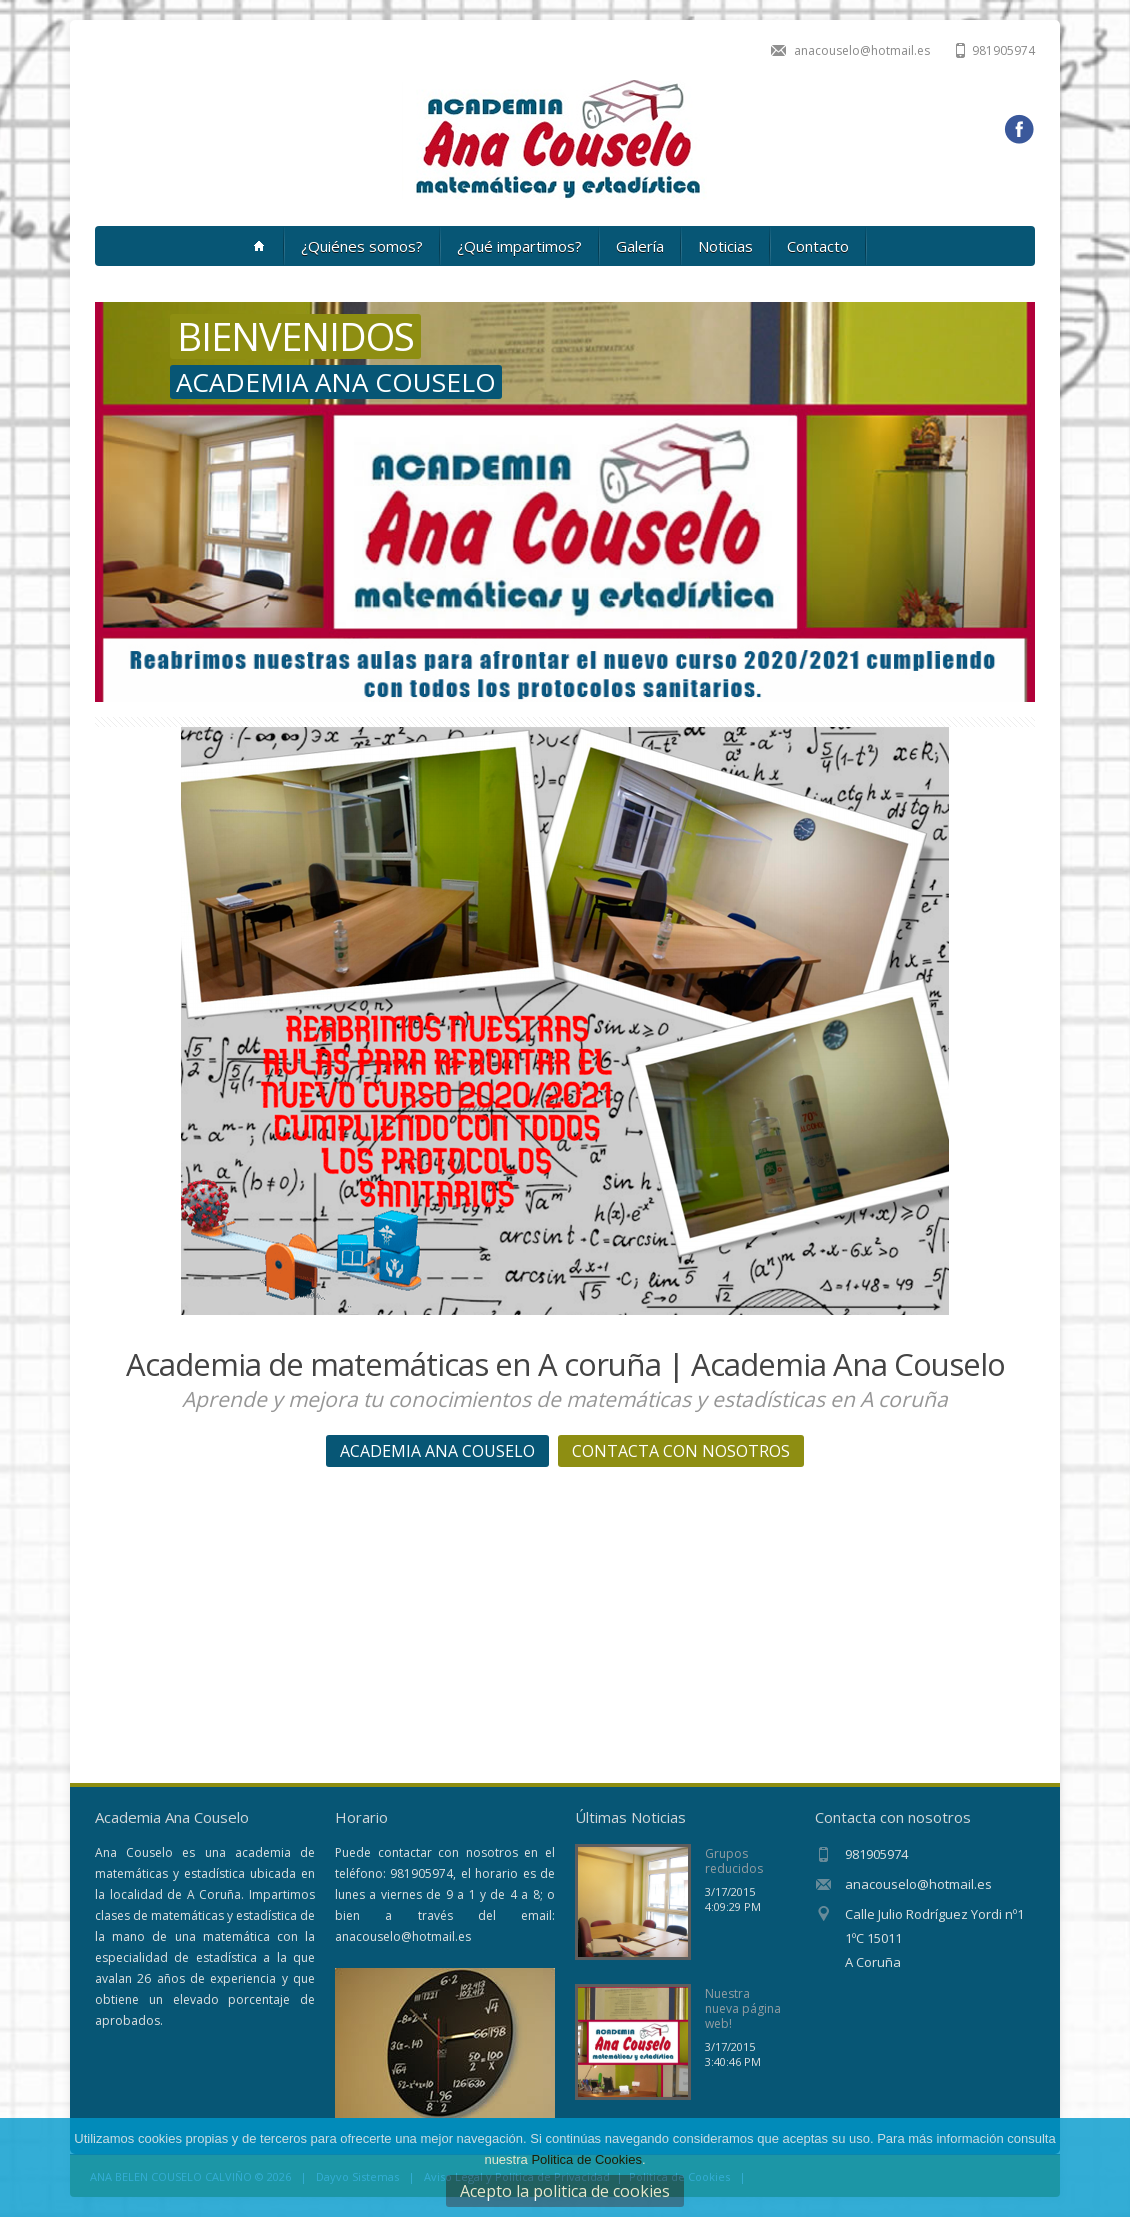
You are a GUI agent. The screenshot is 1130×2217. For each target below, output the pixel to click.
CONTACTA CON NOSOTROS (681, 1451)
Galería (640, 246)
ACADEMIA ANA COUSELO (437, 1451)
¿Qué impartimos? (519, 246)
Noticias (725, 246)
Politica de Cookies (586, 2159)
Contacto (818, 246)
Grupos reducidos (734, 1861)
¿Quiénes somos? (362, 246)
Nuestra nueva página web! (743, 2008)
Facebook (1019, 130)
